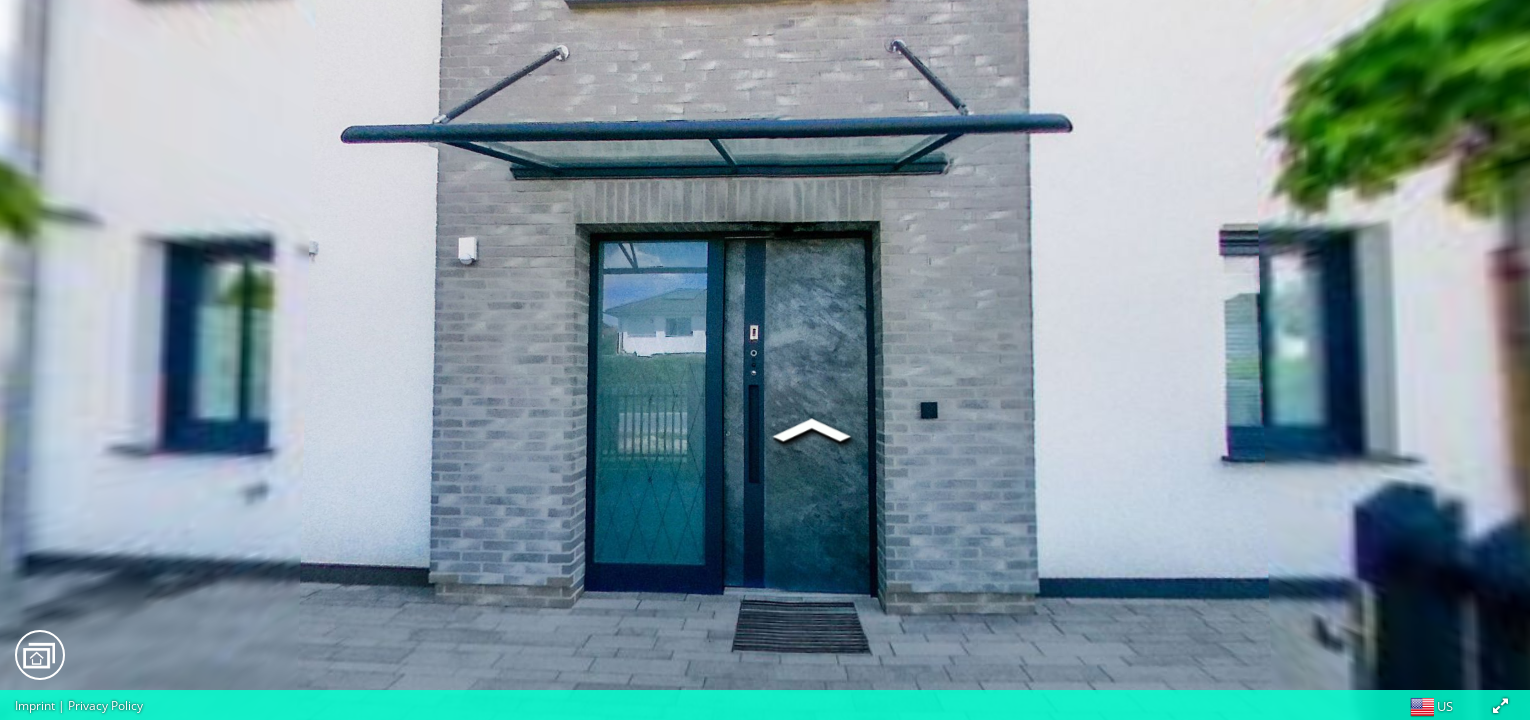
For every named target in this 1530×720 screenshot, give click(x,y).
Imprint (35, 705)
